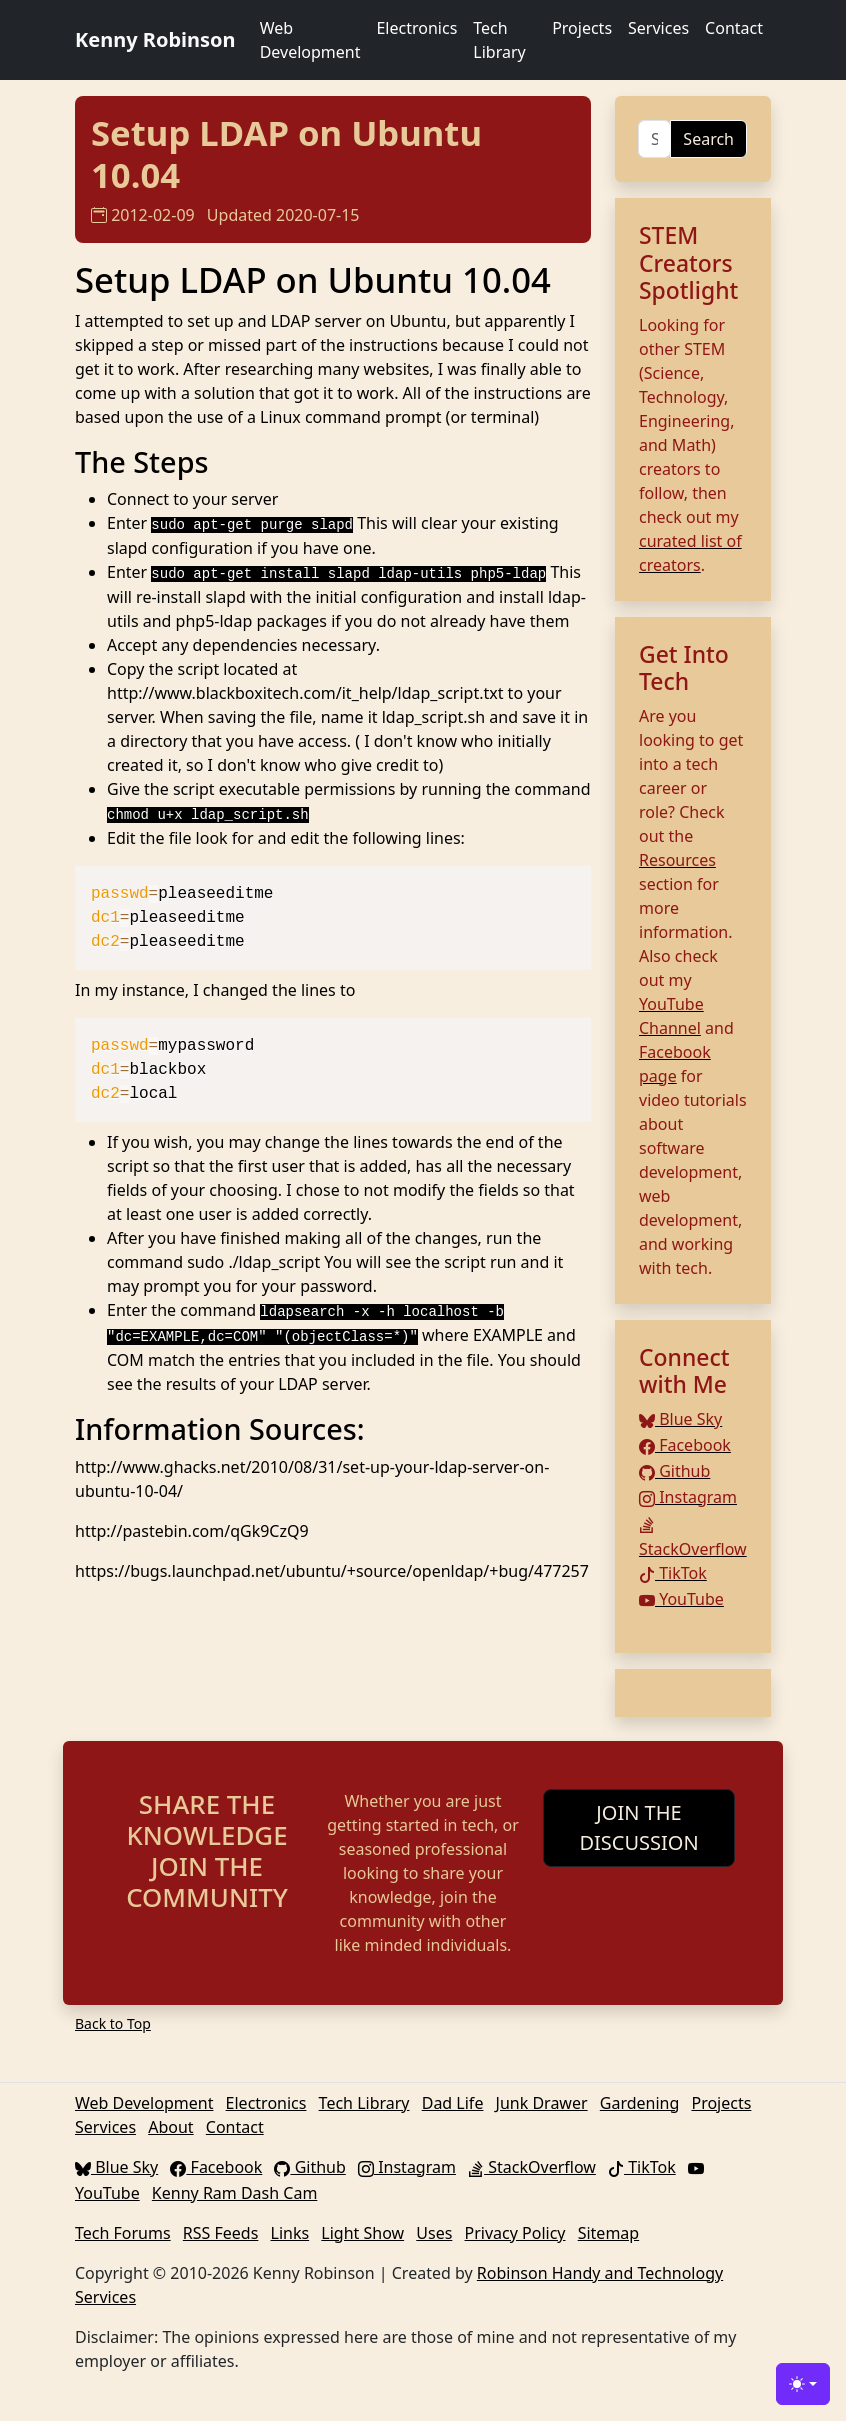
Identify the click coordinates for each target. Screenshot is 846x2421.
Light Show (362, 2233)
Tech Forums (123, 2233)
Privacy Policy (515, 2233)
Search (708, 139)
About (170, 2127)
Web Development (310, 40)
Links (290, 2233)
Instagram (688, 1497)
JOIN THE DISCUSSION (638, 1827)
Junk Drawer (542, 2103)
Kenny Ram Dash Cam (235, 2193)
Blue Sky (680, 1419)
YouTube (681, 1599)
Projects (582, 28)
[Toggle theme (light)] (803, 2384)
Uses (434, 2233)
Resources (677, 860)
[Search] (654, 139)
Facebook (685, 1445)
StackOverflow (532, 2167)
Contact (734, 28)
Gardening (640, 2103)
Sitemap (609, 2233)
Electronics (416, 28)
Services (658, 28)
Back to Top (113, 2023)
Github (674, 1471)
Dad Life (453, 2103)
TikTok (673, 1573)
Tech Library (499, 40)
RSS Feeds (221, 2233)
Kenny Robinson (155, 39)
